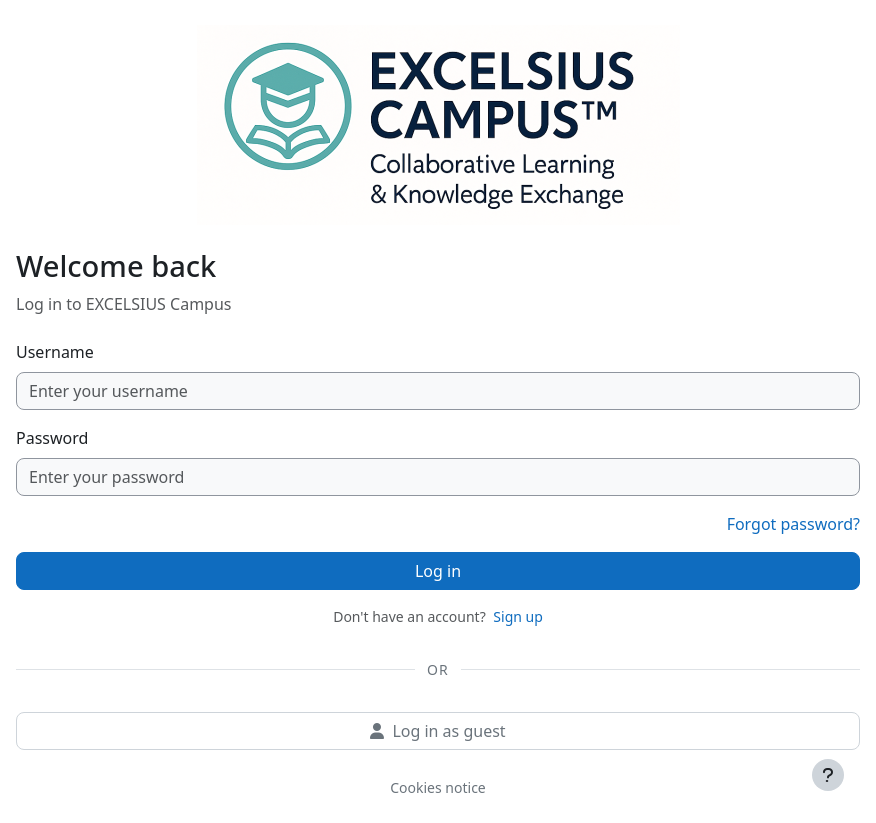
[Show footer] (828, 775)
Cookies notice (438, 787)
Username (55, 352)
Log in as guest (437, 731)
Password (52, 438)
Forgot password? (793, 524)
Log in (438, 571)
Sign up (517, 616)
